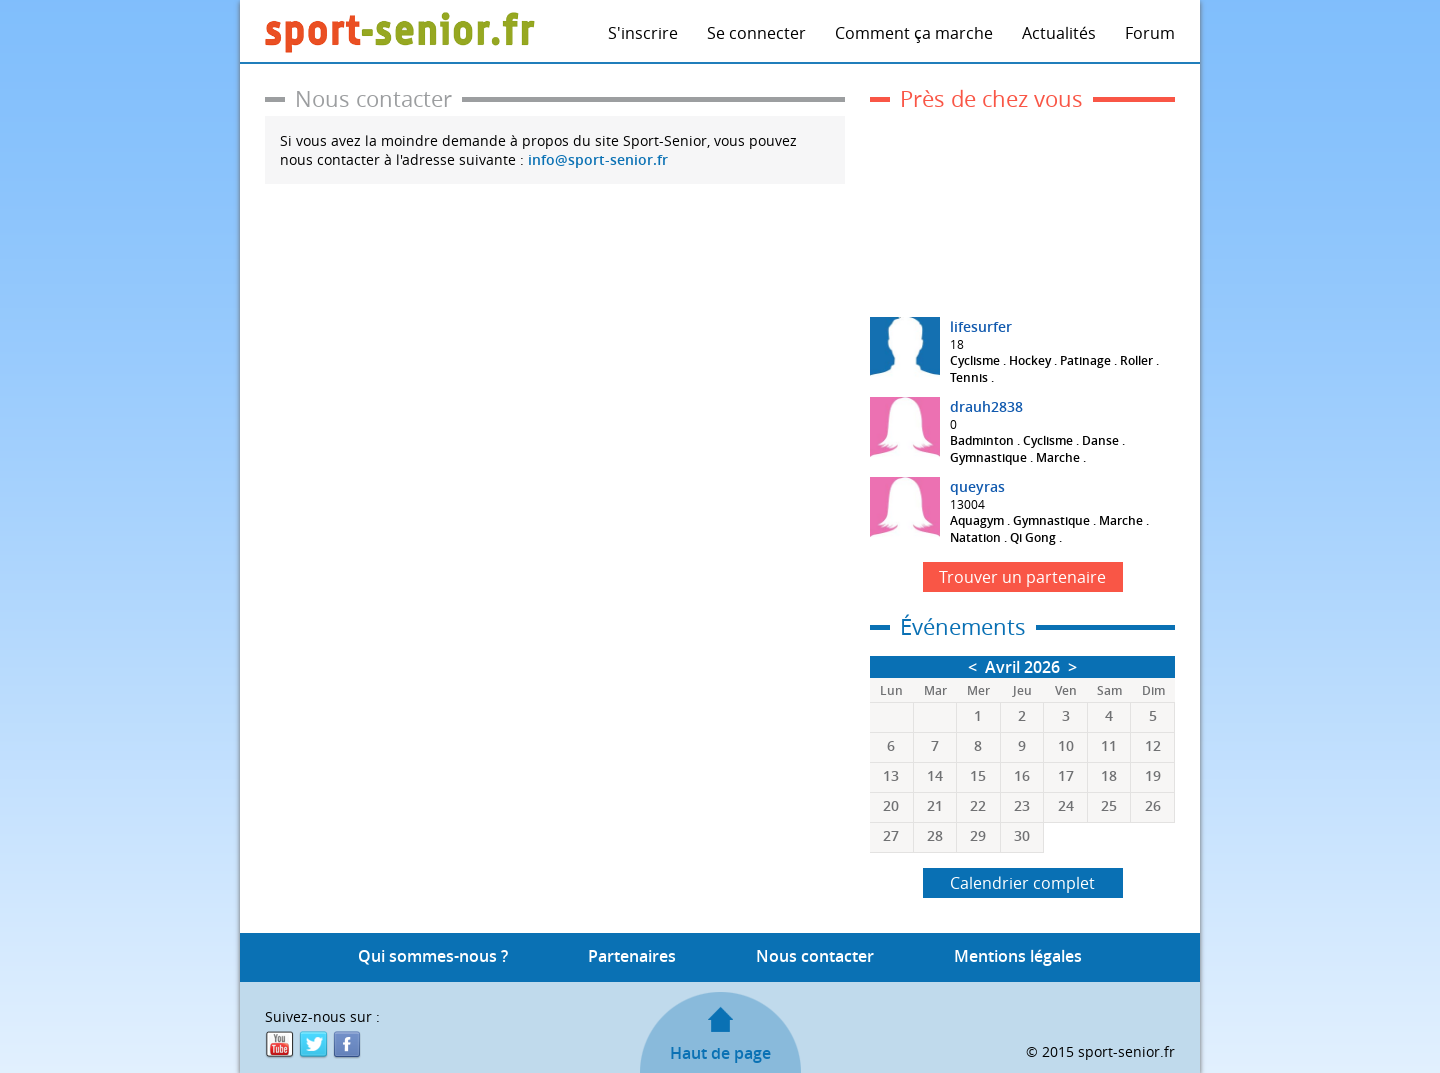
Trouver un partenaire (1022, 577)
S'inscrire (643, 33)
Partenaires (632, 956)
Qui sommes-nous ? (433, 956)
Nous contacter (815, 956)
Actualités (1059, 33)
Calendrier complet (1022, 883)
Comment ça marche (914, 33)
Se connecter (756, 33)
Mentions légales (1018, 956)
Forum (1150, 33)
